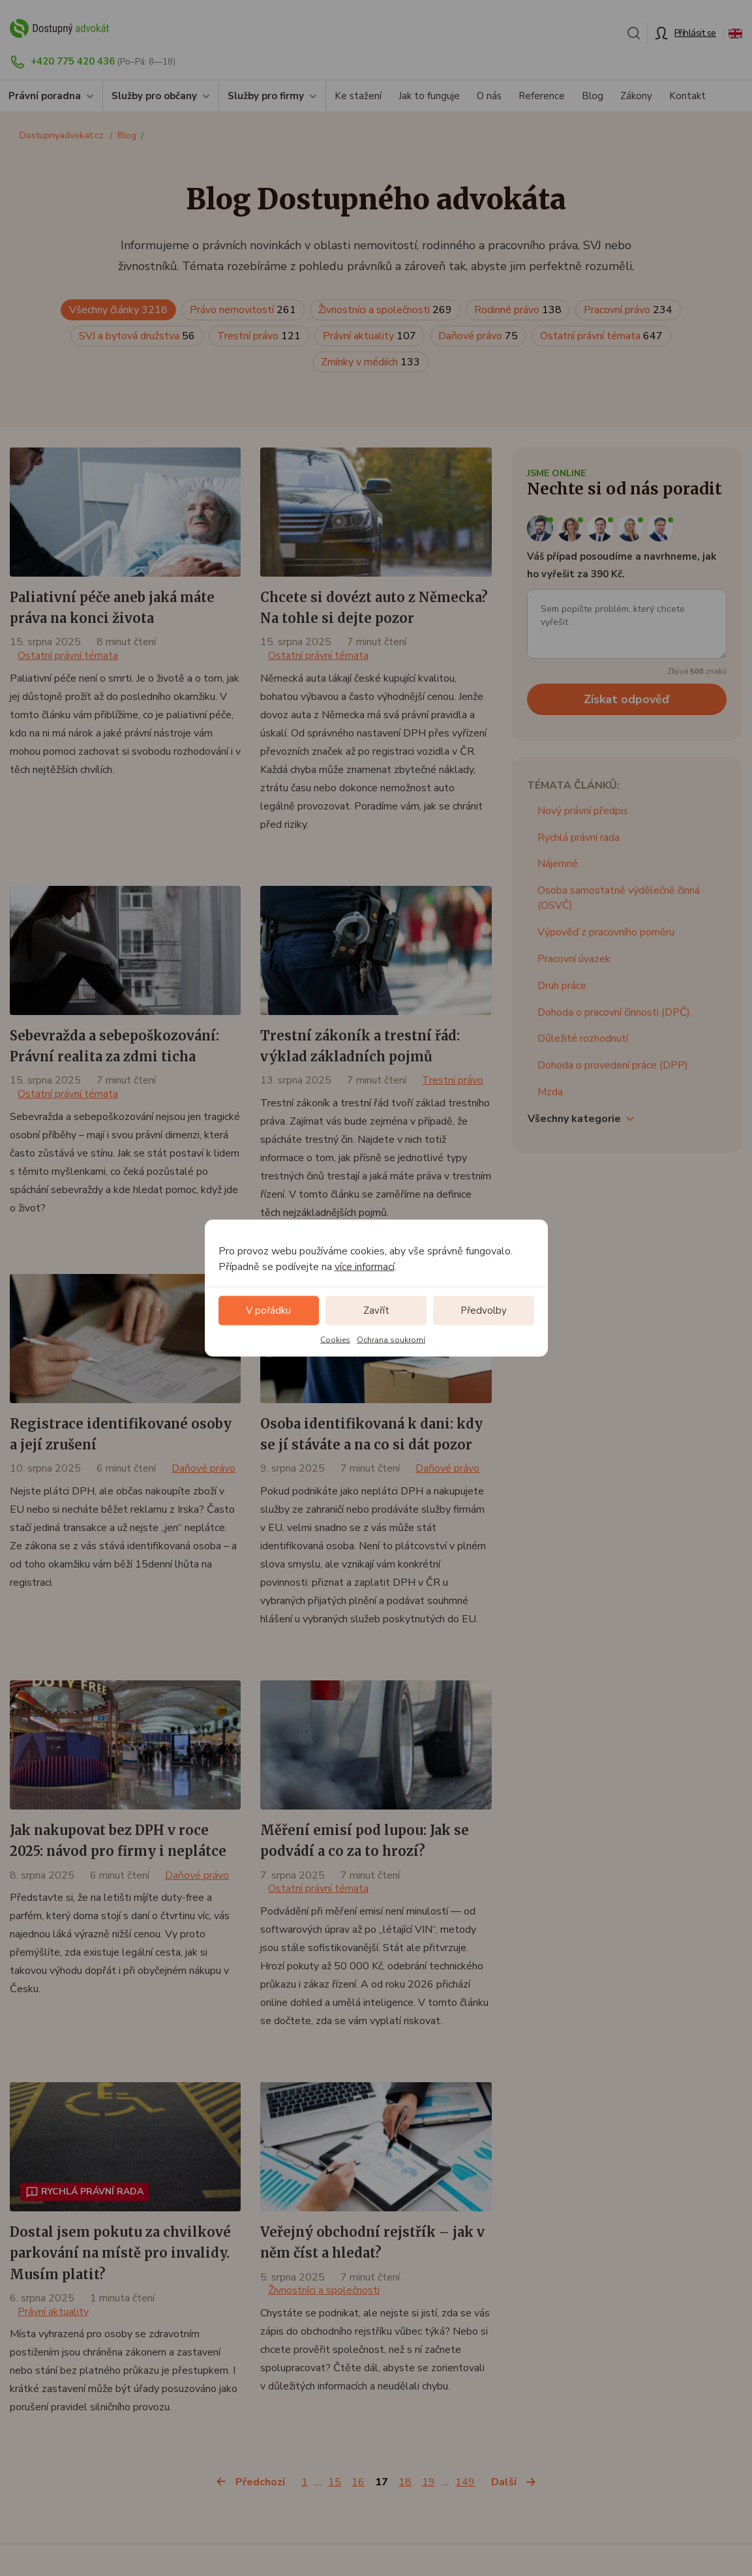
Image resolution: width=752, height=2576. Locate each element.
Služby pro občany (154, 95)
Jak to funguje (429, 95)
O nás (489, 95)
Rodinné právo (518, 310)
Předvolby (483, 1310)
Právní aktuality (369, 336)
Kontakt (687, 95)
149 (465, 2482)
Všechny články (118, 310)
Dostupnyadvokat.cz (62, 135)
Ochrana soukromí (391, 1339)
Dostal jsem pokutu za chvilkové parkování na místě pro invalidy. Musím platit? (120, 2253)
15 (334, 2482)
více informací (365, 1266)
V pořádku (268, 1310)
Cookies (335, 1339)
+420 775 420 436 (73, 61)
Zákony (636, 95)
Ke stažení (358, 95)
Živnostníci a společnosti (385, 310)
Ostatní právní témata (601, 336)
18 (405, 2482)
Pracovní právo (628, 310)
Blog (592, 95)
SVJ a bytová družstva (137, 336)
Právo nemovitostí (243, 310)
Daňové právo (478, 336)
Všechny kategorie (574, 1119)
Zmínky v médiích (370, 362)
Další (504, 2482)
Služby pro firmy (266, 95)
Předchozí (260, 2482)
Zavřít (376, 1310)
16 (358, 2482)
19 (428, 2482)
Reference (542, 95)
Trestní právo (259, 336)
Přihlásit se (695, 33)
